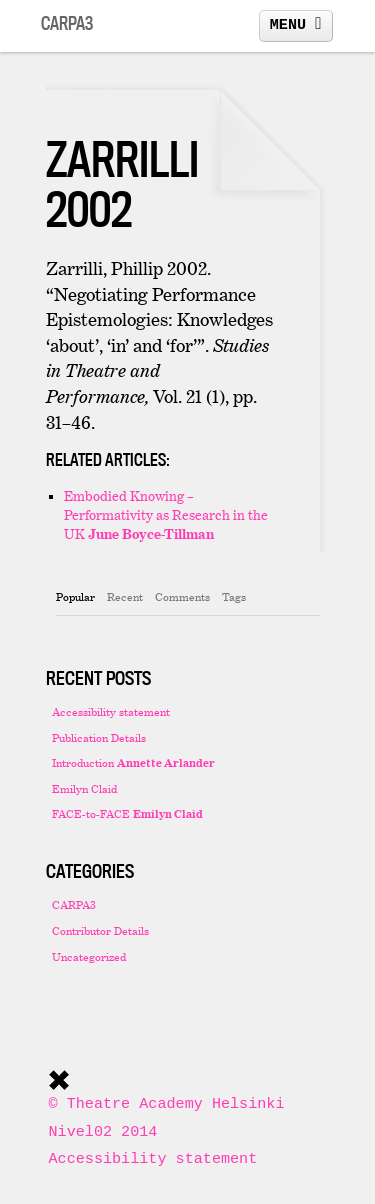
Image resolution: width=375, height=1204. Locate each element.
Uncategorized (89, 956)
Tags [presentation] (234, 596)
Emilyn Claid (84, 788)
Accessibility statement (111, 711)
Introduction (133, 762)
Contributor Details (100, 930)
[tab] (75, 597)
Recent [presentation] (125, 596)
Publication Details (99, 737)
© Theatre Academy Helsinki (167, 1104)
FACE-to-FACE (127, 813)
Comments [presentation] (182, 596)
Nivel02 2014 (103, 1132)
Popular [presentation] (75, 596)
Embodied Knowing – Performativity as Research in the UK (166, 514)
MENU (296, 23)
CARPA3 (74, 904)
